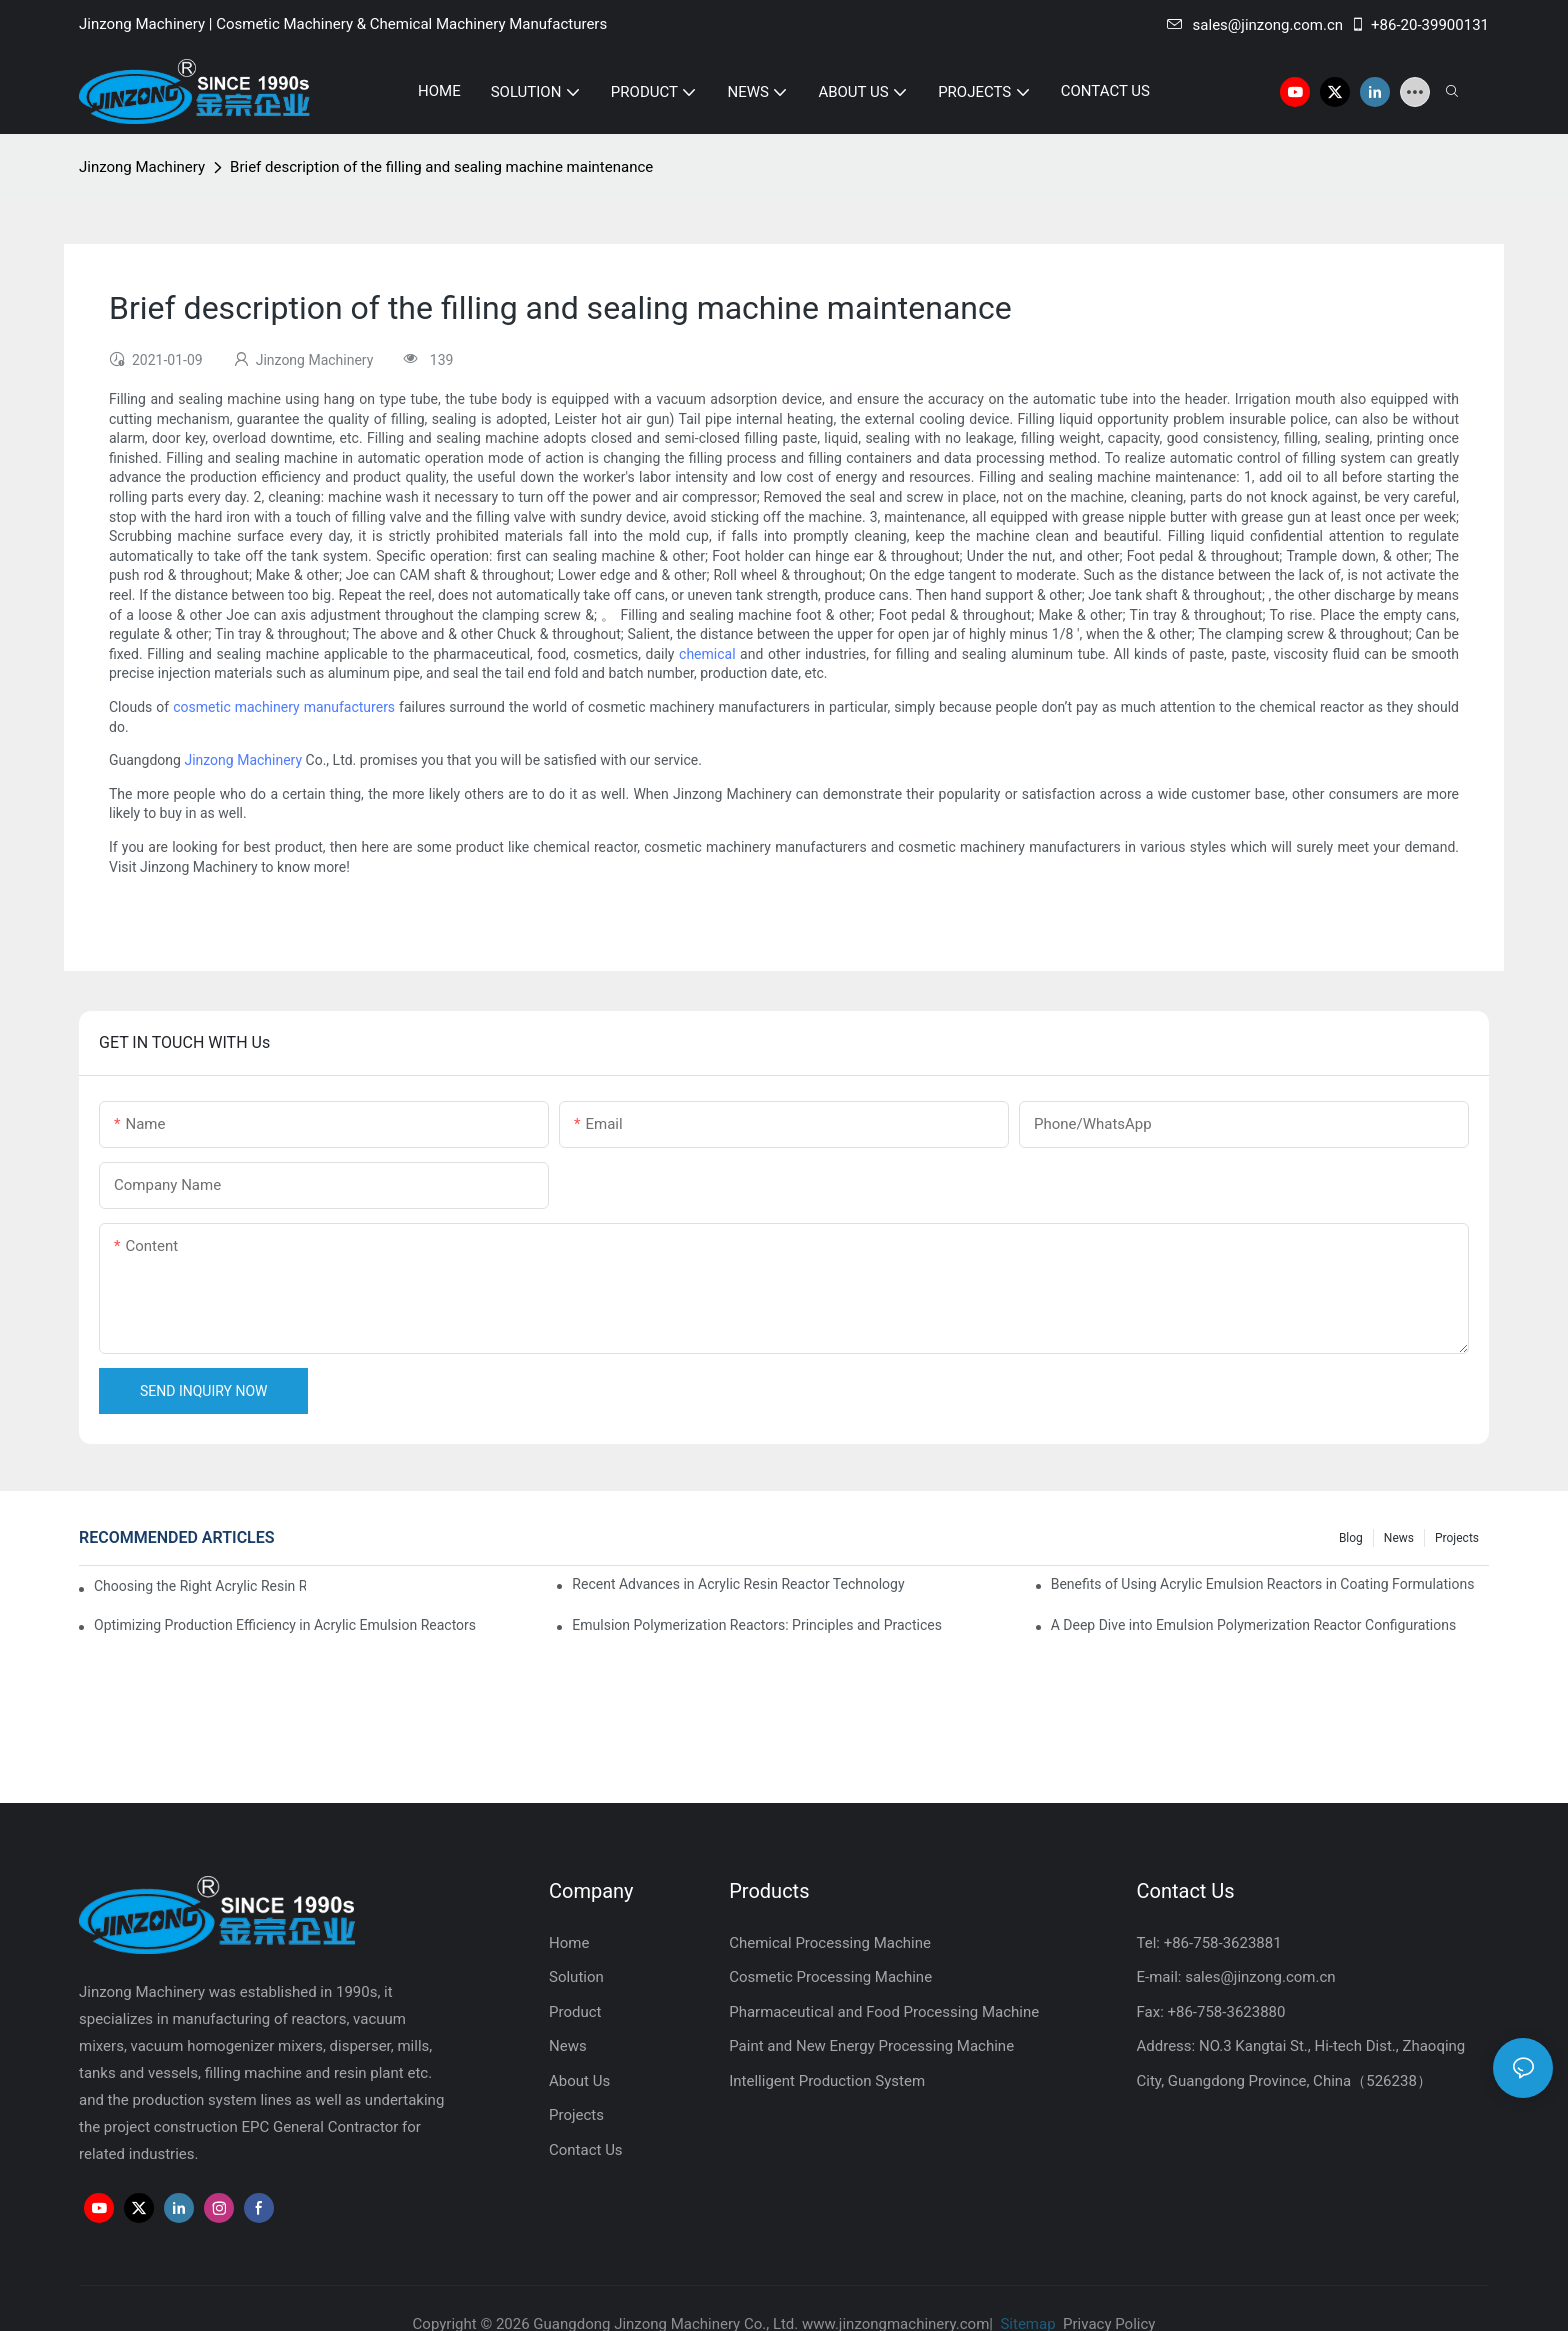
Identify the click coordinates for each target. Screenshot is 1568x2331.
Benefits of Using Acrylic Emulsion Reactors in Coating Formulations (1263, 1584)
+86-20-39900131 (1419, 25)
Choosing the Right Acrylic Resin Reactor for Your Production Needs (200, 1586)
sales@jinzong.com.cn (1255, 25)
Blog (1351, 1538)
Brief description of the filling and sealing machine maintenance (441, 167)
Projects (1457, 1538)
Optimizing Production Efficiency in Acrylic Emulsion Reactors (285, 1625)
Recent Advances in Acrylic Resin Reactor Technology (738, 1584)
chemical (707, 654)
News (1399, 1538)
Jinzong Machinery (142, 167)
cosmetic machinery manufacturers (284, 707)
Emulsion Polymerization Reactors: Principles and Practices (757, 1625)
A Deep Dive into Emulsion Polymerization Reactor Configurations (1254, 1625)
